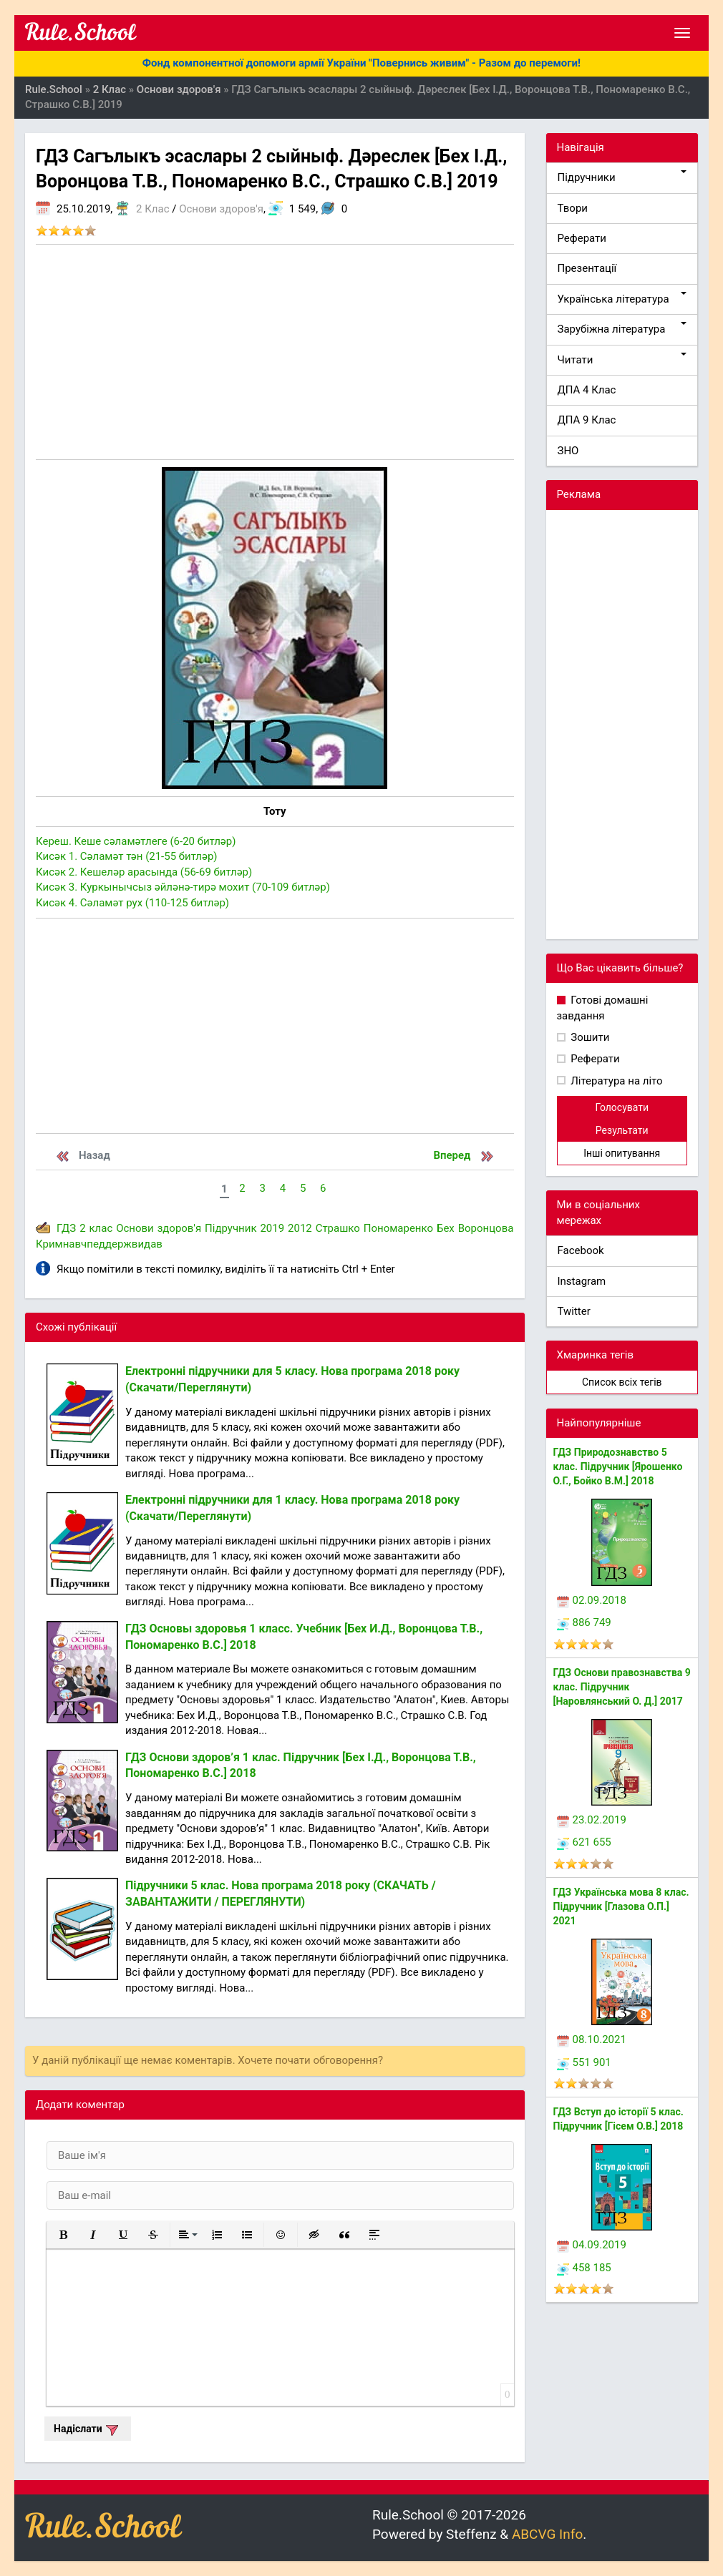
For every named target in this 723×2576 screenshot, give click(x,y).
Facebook (581, 1250)
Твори (573, 208)
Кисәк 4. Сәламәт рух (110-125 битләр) (132, 902)
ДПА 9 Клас (587, 419)
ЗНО (568, 450)
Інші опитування (621, 1153)
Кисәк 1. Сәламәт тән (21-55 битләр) (127, 856)
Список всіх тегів (622, 1382)
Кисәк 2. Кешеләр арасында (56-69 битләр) (144, 872)
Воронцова (486, 1228)
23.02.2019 (591, 1819)
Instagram (582, 1281)
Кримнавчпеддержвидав (99, 1244)
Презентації (587, 268)
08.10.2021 (591, 2039)
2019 (272, 1228)
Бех (446, 1228)
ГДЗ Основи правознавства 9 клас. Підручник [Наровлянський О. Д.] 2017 (622, 1687)
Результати (622, 1130)
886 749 (584, 1622)
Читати (622, 359)
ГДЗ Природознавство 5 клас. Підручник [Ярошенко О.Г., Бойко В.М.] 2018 (618, 1466)
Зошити (589, 1037)
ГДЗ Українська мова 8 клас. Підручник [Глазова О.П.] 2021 (621, 1906)
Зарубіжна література (622, 329)
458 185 (584, 2267)
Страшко (338, 1228)
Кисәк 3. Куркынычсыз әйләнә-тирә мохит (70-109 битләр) (183, 887)
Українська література (622, 298)
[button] (63, 2234)
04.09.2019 (591, 2244)
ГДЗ (66, 1228)
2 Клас (152, 208)
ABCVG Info (547, 2534)
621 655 (584, 1842)
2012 (300, 1228)
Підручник (230, 1228)
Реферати (582, 238)
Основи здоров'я (221, 208)
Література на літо (615, 1080)
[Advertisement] (275, 352)
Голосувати (622, 1107)
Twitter (574, 1311)
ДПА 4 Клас (587, 389)
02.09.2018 (591, 1600)
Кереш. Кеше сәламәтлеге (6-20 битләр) (136, 841)
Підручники (622, 177)
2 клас (95, 1228)
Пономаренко (398, 1228)
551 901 (584, 2062)
